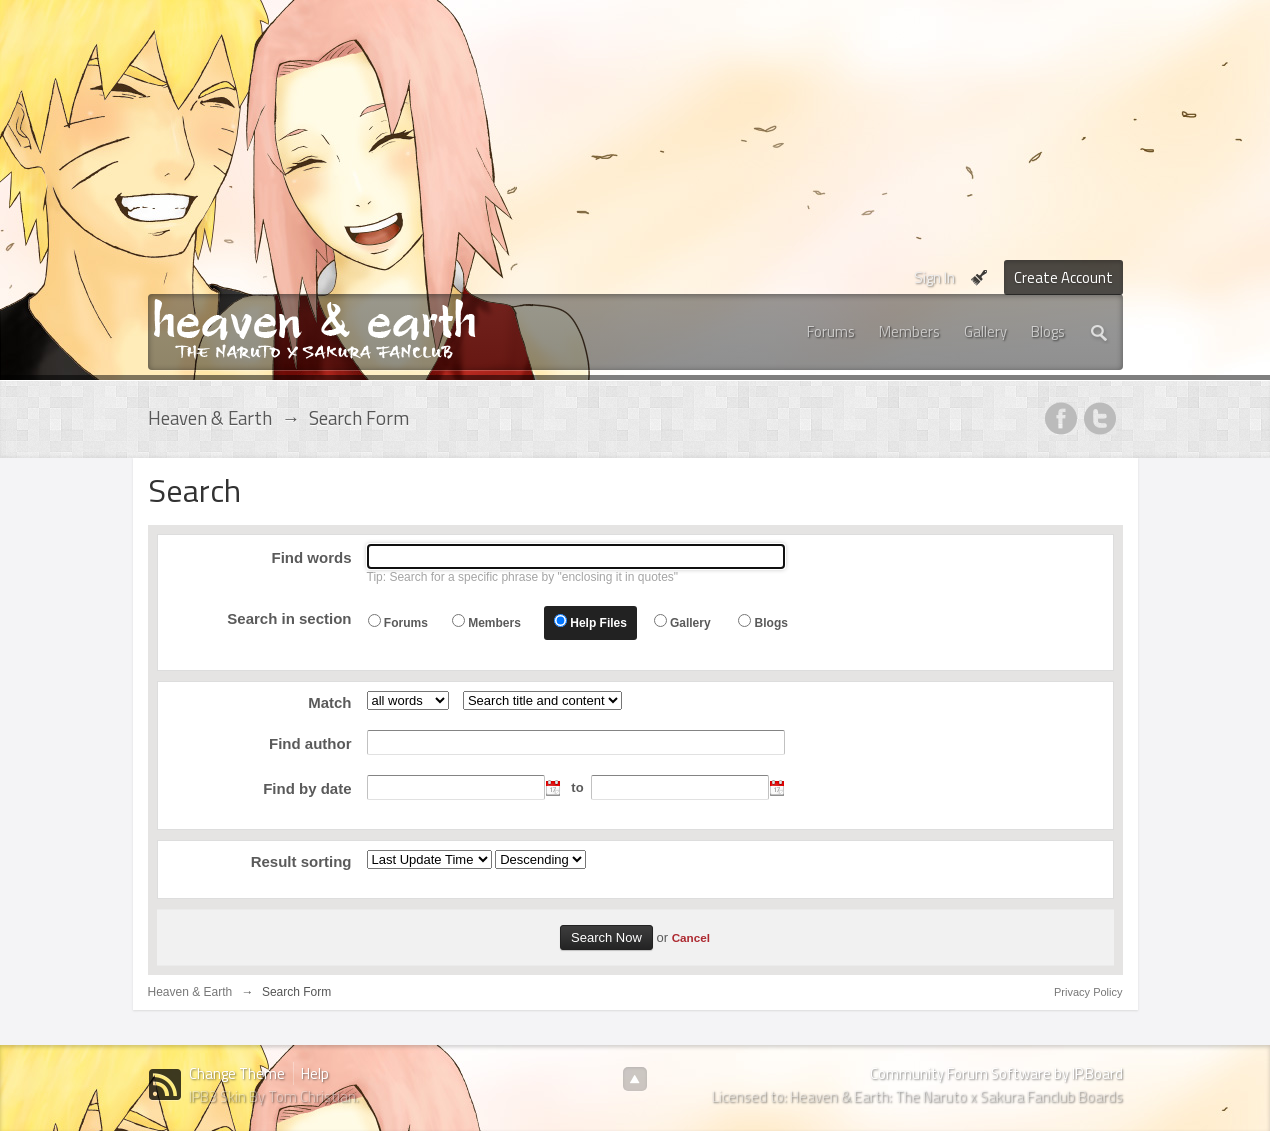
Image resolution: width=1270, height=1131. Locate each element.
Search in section (289, 618)
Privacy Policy (1088, 992)
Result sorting (301, 861)
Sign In (934, 277)
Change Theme (237, 1073)
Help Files (598, 623)
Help (315, 1073)
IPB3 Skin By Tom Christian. (274, 1096)
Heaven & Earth (190, 992)
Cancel (691, 937)
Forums (831, 331)
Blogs (1048, 331)
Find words (312, 557)
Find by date (307, 788)
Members (909, 331)
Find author (310, 743)
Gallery (985, 331)
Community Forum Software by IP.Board (996, 1073)
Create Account (1063, 277)
